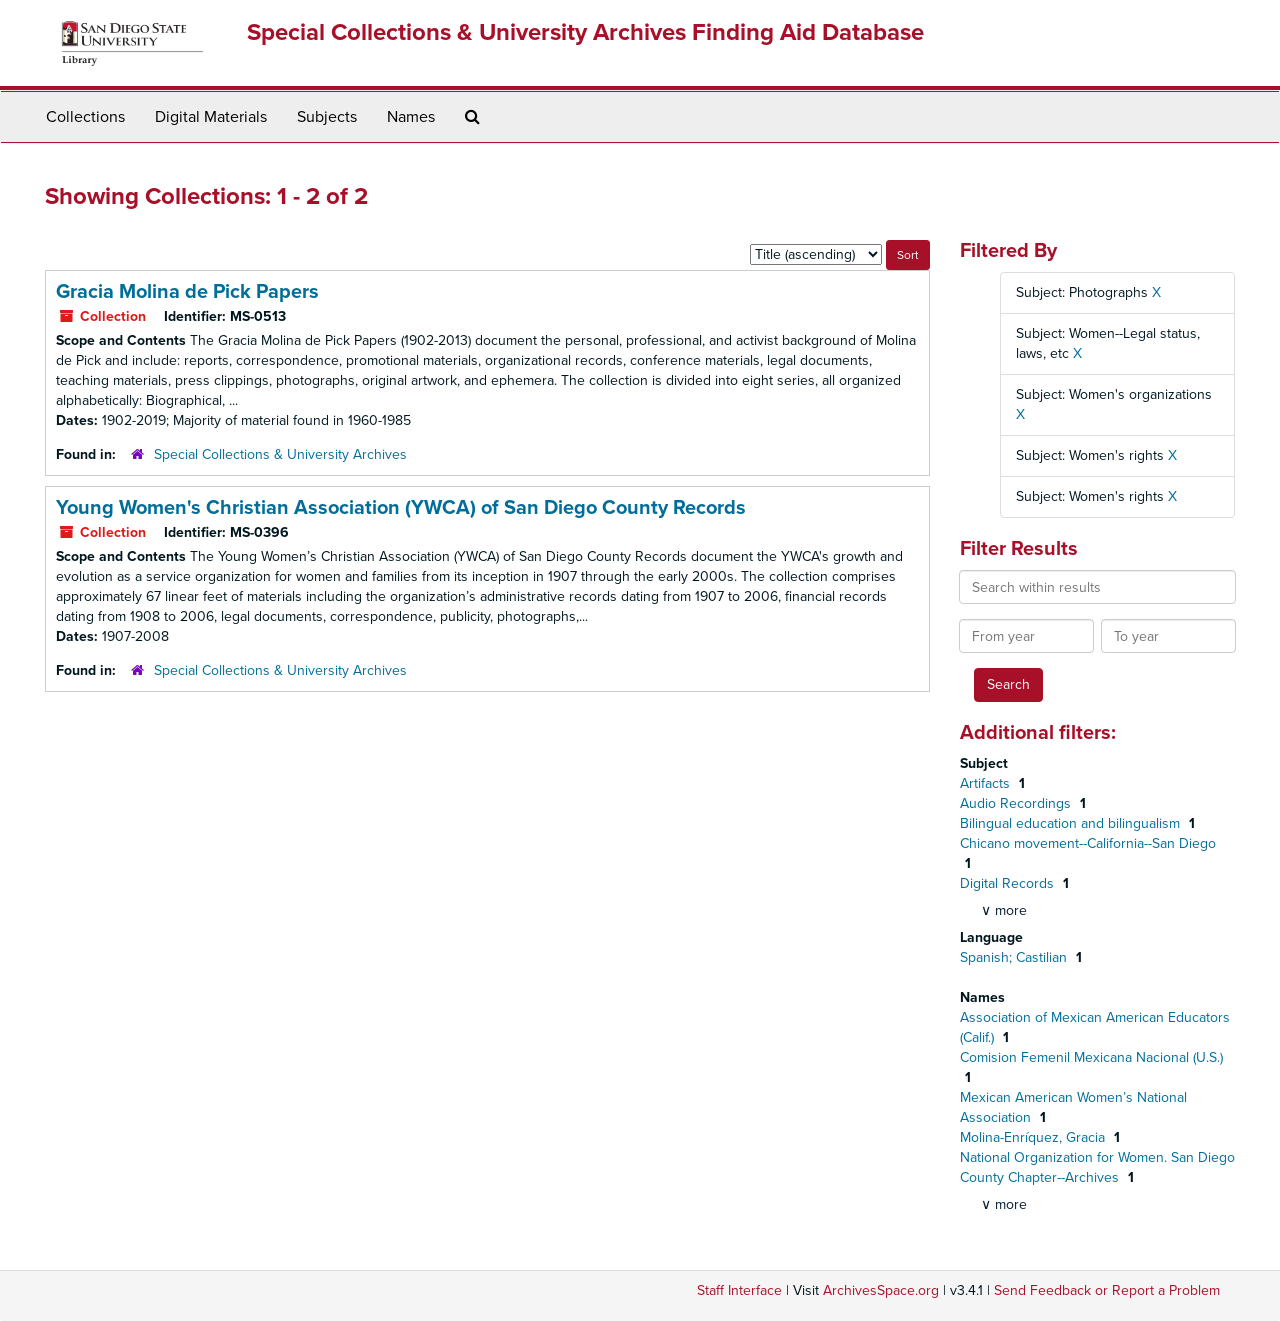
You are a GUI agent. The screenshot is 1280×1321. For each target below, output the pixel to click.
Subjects (327, 117)
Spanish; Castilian (1015, 957)
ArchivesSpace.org (881, 1290)
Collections (85, 117)
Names (411, 117)
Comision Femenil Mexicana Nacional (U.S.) (1091, 1057)
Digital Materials (211, 117)
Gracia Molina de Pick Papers (187, 292)
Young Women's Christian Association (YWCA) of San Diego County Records (401, 508)
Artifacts (987, 783)
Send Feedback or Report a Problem (1107, 1290)
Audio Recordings (1017, 803)
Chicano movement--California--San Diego (1088, 843)
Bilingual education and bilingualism (1072, 823)
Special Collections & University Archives (280, 454)
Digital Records (1009, 883)
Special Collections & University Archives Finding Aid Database (585, 32)
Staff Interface (739, 1290)
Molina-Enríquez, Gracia (1034, 1137)
